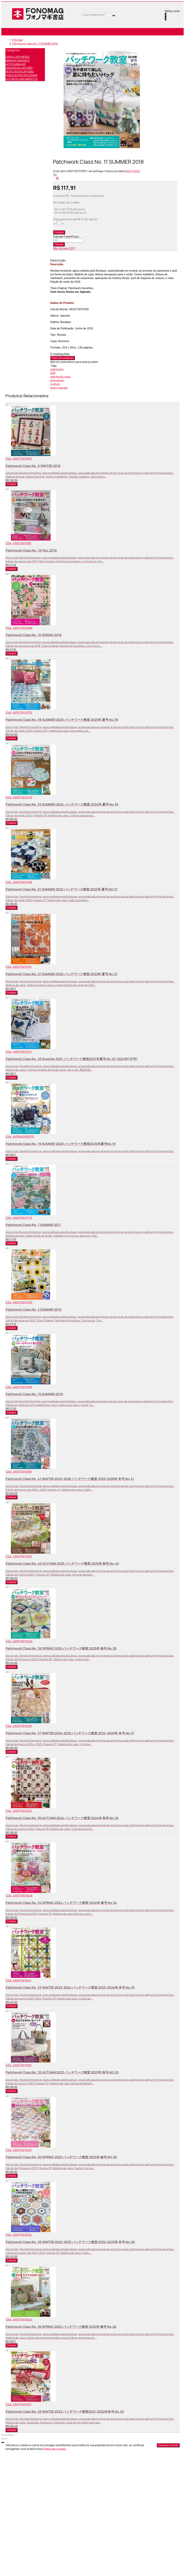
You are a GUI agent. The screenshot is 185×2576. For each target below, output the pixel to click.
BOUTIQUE (133, 171)
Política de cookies (54, 2449)
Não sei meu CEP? (64, 248)
